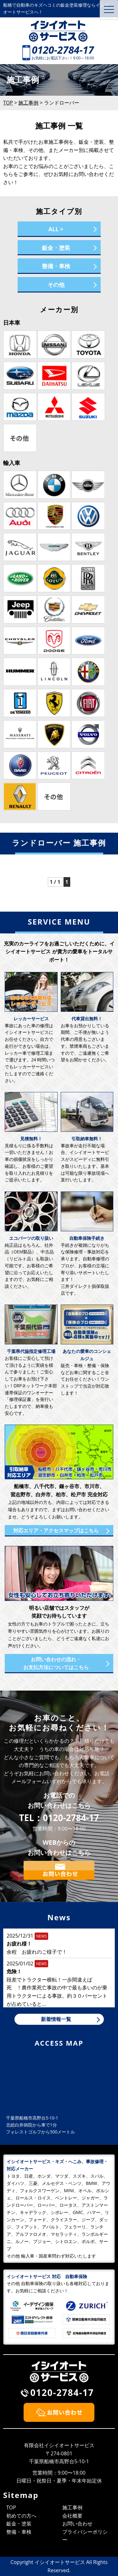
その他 (56, 284)
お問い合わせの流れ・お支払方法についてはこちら (56, 1663)
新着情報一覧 (56, 2019)
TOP (11, 2507)
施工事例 (72, 2507)
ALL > (56, 229)
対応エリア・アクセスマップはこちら (56, 1530)
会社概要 (72, 2515)
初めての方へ (21, 2515)
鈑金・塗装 (56, 247)
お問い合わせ (77, 2523)
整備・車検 (56, 266)
